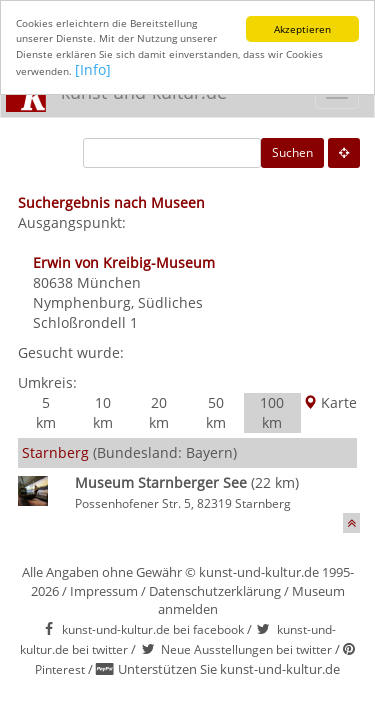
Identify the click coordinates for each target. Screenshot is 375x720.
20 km (159, 412)
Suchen (292, 152)
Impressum (104, 591)
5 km (46, 412)
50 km (216, 412)
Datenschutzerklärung (215, 591)
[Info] (93, 69)
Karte (330, 402)
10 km (103, 412)
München (109, 282)
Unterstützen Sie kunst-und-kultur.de (229, 669)
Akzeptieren (302, 29)
